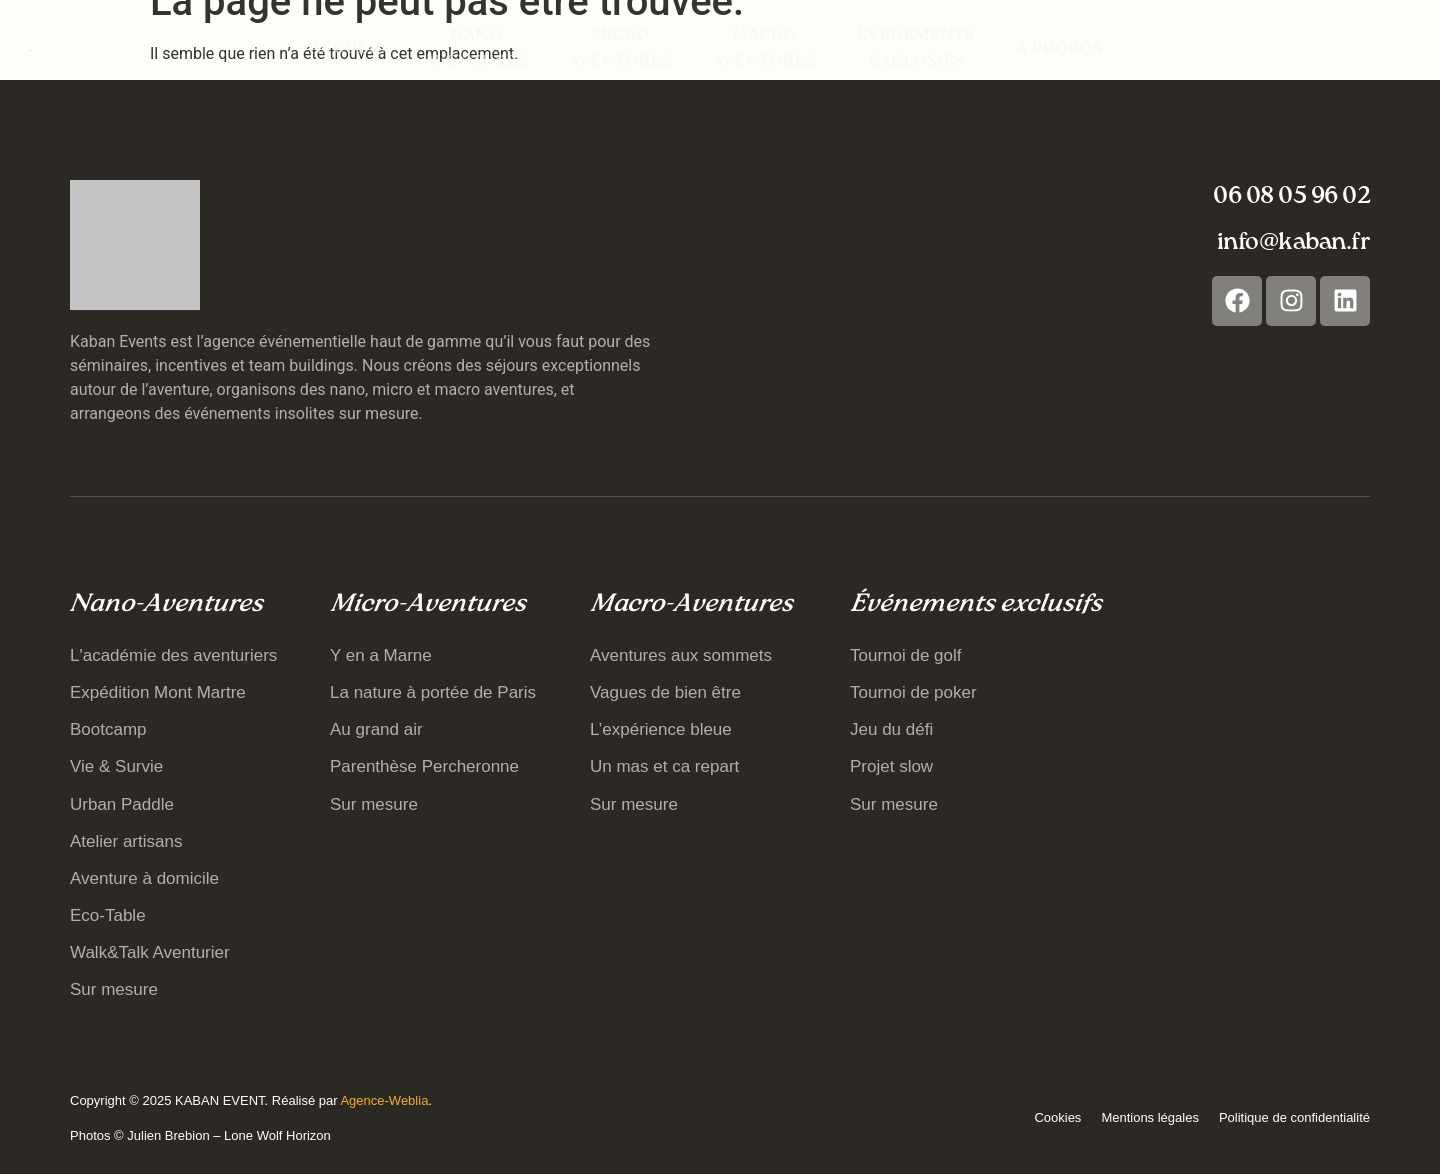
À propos (1059, 49)
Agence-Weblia (384, 1100)
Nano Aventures (477, 49)
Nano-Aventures (166, 604)
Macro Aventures (765, 49)
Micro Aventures (621, 49)
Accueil (347, 49)
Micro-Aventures (428, 604)
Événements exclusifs (916, 49)
